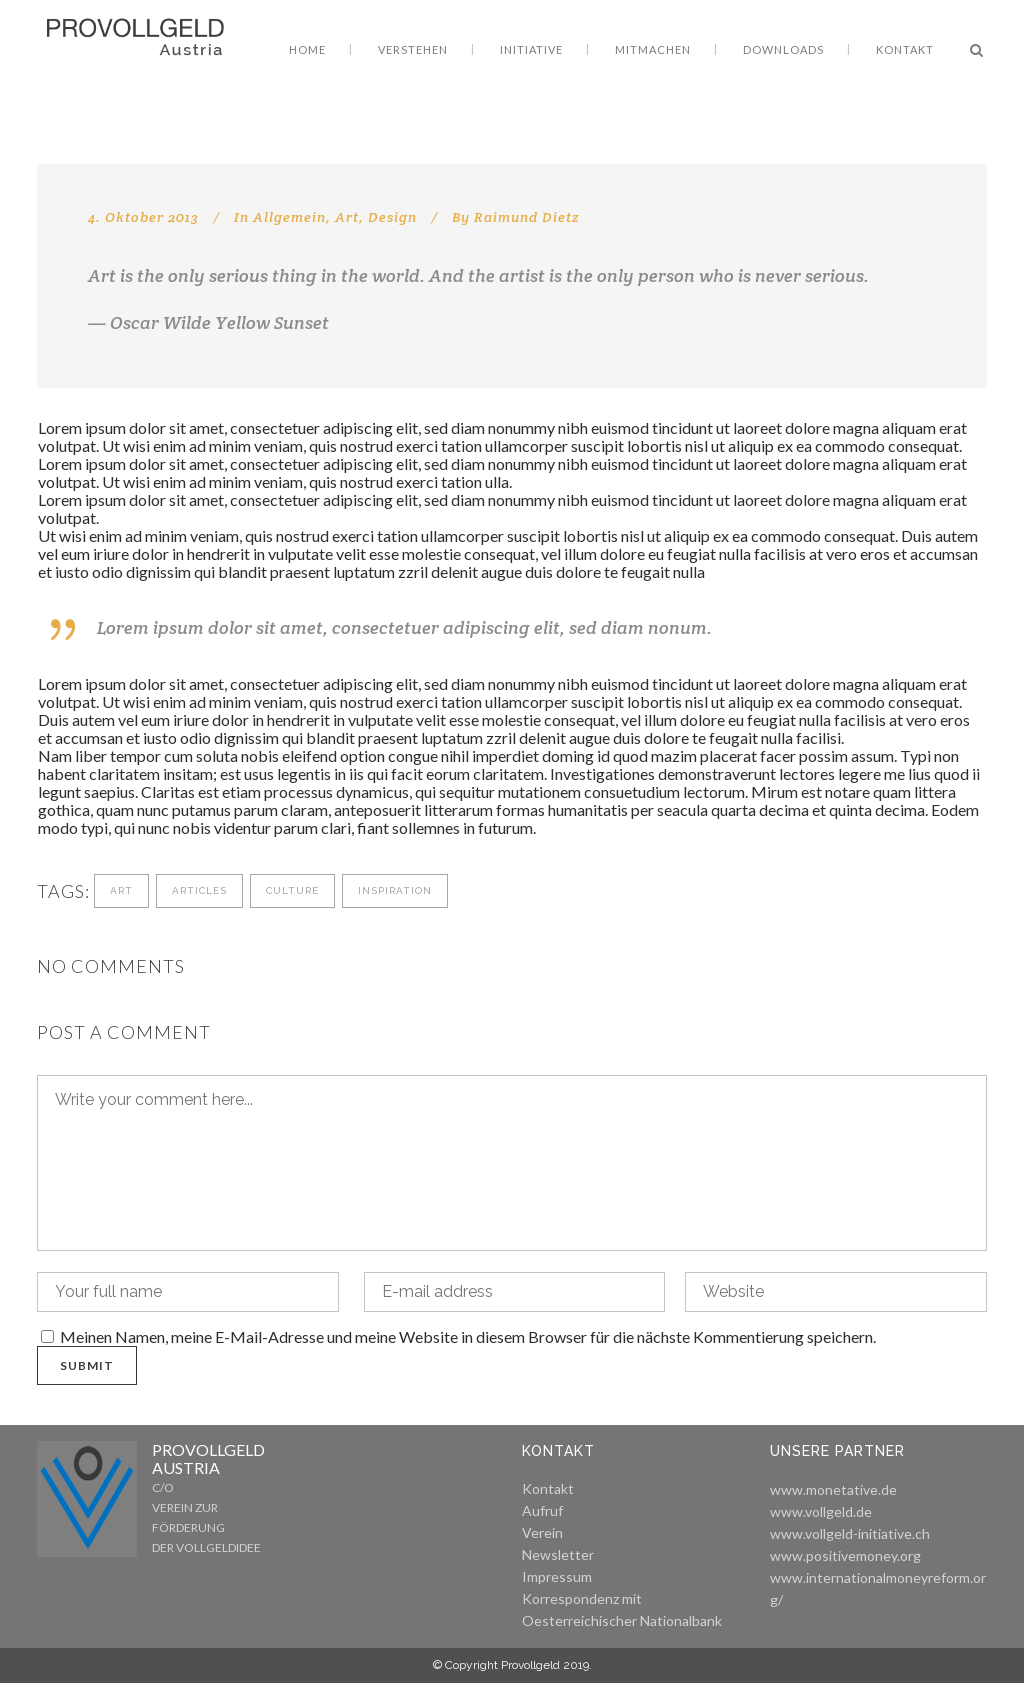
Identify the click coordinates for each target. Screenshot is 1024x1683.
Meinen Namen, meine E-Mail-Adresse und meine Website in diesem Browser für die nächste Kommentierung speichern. (468, 1336)
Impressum (557, 1576)
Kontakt (548, 1488)
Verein (542, 1532)
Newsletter (558, 1554)
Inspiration (395, 890)
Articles (199, 890)
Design (392, 217)
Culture (292, 890)
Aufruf (542, 1510)
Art (347, 217)
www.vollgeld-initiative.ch (850, 1533)
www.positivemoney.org (845, 1555)
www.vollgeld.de (821, 1511)
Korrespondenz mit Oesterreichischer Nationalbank (622, 1609)
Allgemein (289, 217)
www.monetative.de (833, 1489)
